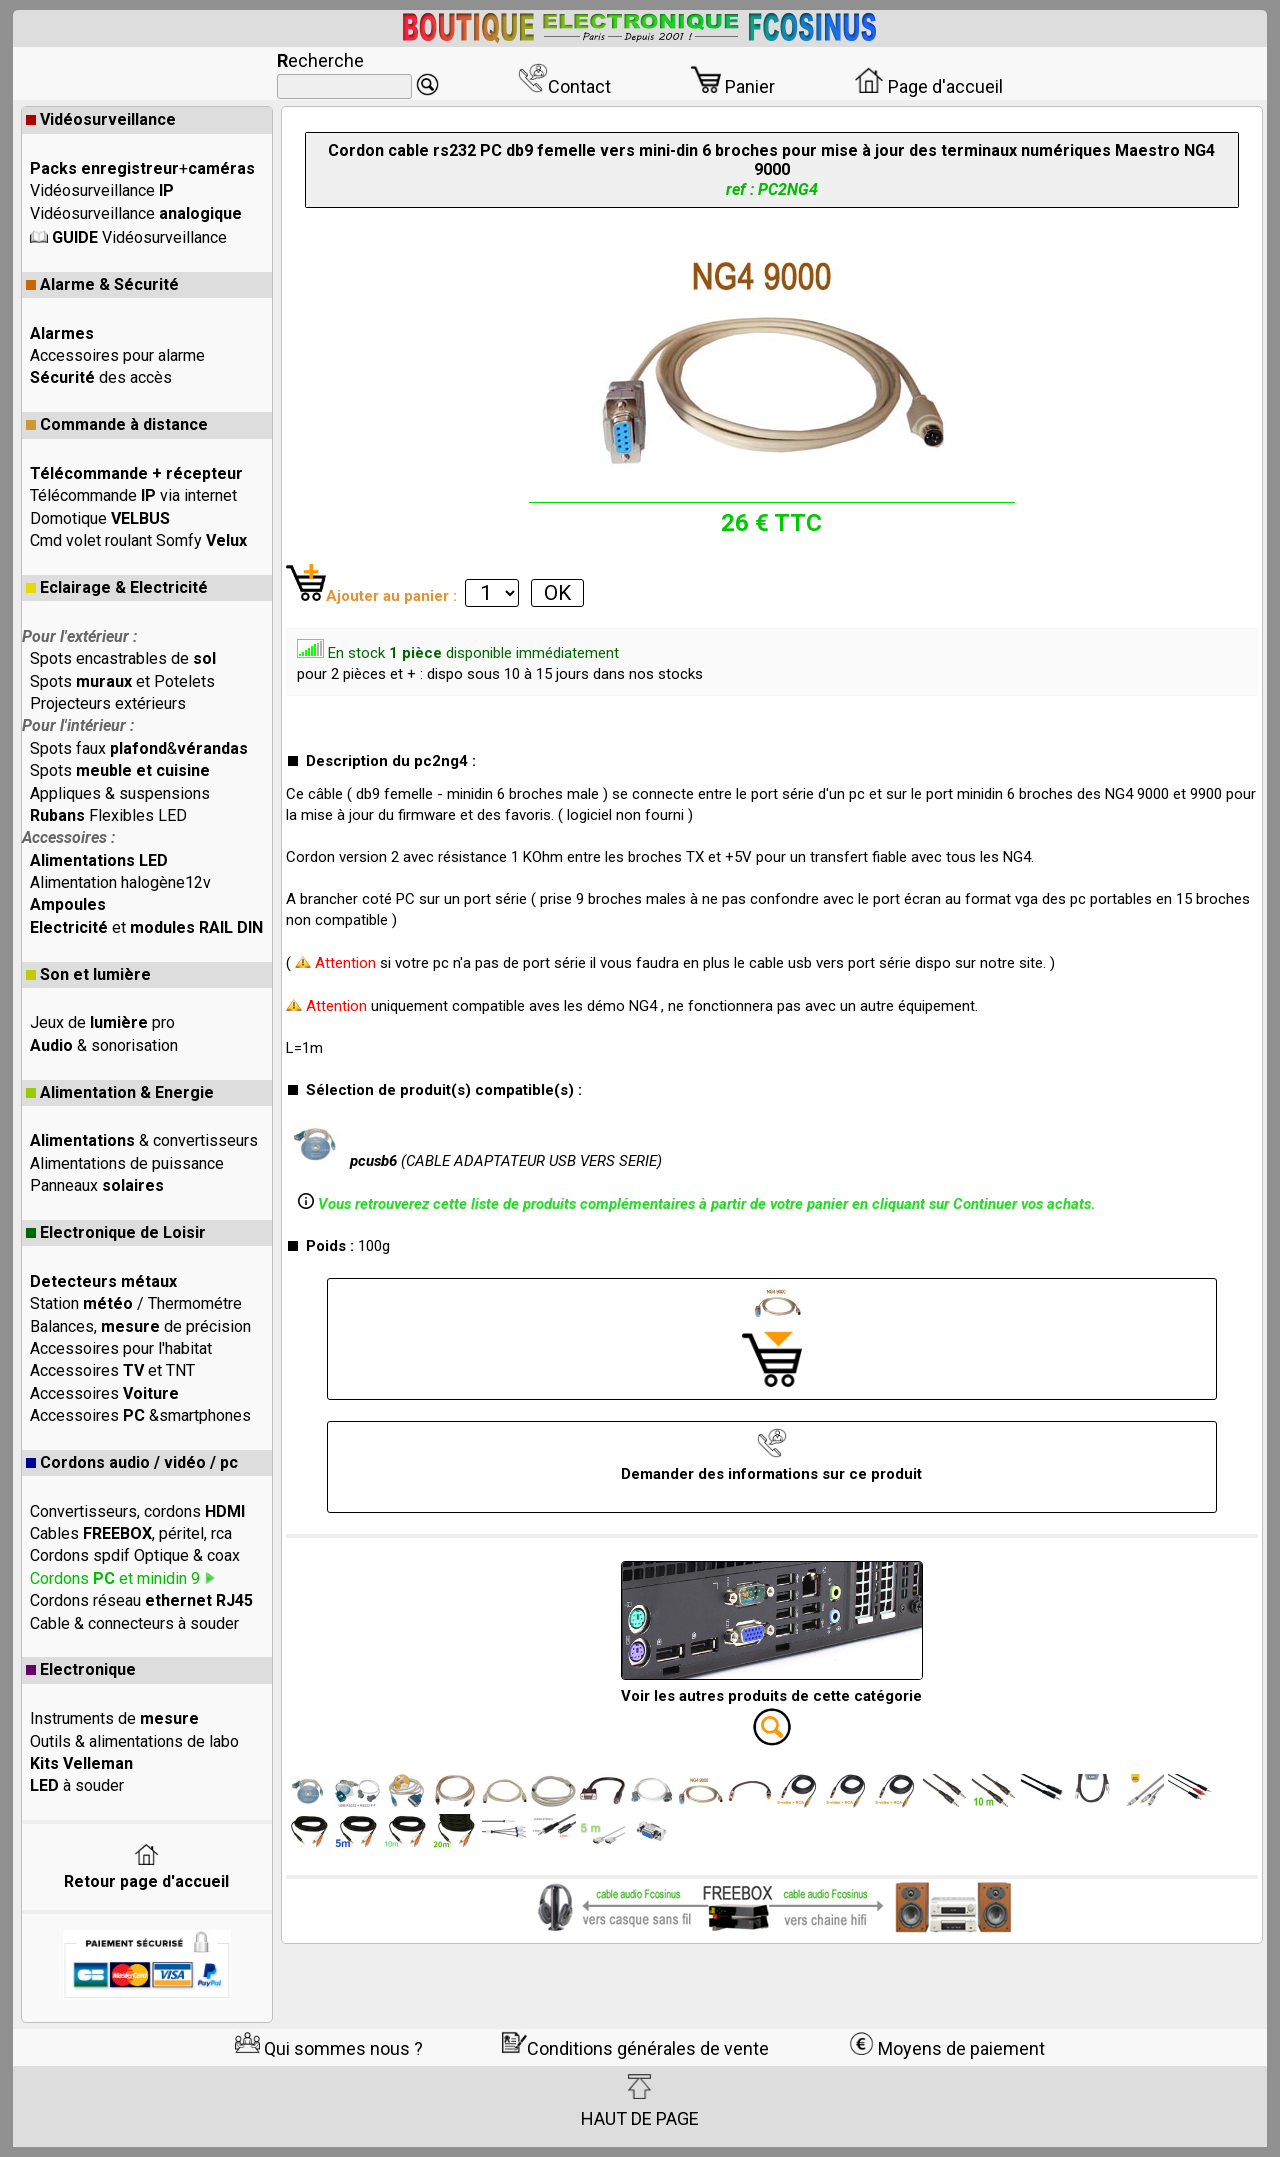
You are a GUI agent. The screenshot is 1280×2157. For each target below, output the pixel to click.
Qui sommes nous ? (329, 2048)
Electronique (81, 1669)
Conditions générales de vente (635, 2048)
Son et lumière (88, 974)
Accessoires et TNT (112, 1370)
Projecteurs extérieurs (108, 703)
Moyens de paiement (947, 2048)
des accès (101, 377)
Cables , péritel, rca (131, 1533)
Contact (564, 86)
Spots (120, 770)
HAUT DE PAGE (640, 2101)
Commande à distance (117, 424)
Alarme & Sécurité (102, 284)
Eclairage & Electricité (117, 587)
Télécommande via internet (133, 495)
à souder (77, 1785)
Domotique (100, 518)
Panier (733, 86)
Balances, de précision (140, 1326)
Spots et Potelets (122, 681)
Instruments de (114, 1718)
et (146, 927)
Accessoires (104, 1393)
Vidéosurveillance (101, 119)
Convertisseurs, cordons (137, 1511)
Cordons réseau (141, 1600)
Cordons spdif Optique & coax (135, 1555)
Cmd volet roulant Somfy (138, 540)
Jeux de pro (102, 1022)
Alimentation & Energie (120, 1092)
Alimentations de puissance (127, 1163)
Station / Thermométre (136, 1303)
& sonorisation (104, 1045)
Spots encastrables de (123, 658)
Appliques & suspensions (120, 793)
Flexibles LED (108, 815)
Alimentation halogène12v (120, 882)
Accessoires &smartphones (140, 1415)
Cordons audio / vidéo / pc (132, 1462)
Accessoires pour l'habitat (121, 1348)
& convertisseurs (144, 1140)
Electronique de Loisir (116, 1232)
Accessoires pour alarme (117, 355)
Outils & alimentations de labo (134, 1741)
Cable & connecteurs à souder (134, 1623)
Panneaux (97, 1185)
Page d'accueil (928, 86)
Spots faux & (139, 748)
